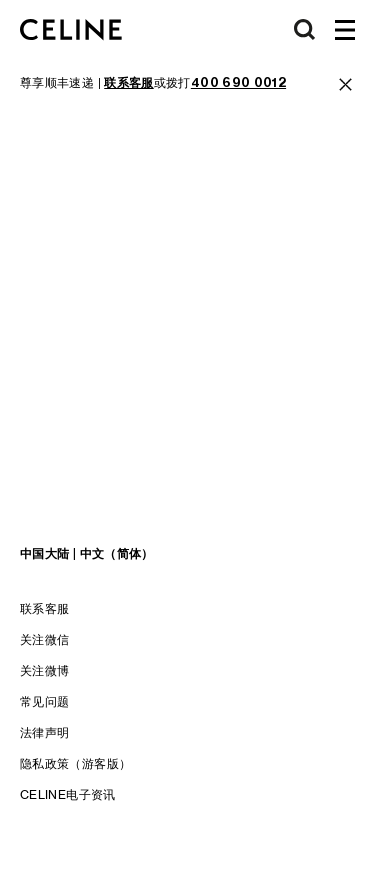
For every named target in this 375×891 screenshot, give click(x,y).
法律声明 (44, 732)
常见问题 (44, 701)
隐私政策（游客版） (75, 763)
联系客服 (44, 608)
